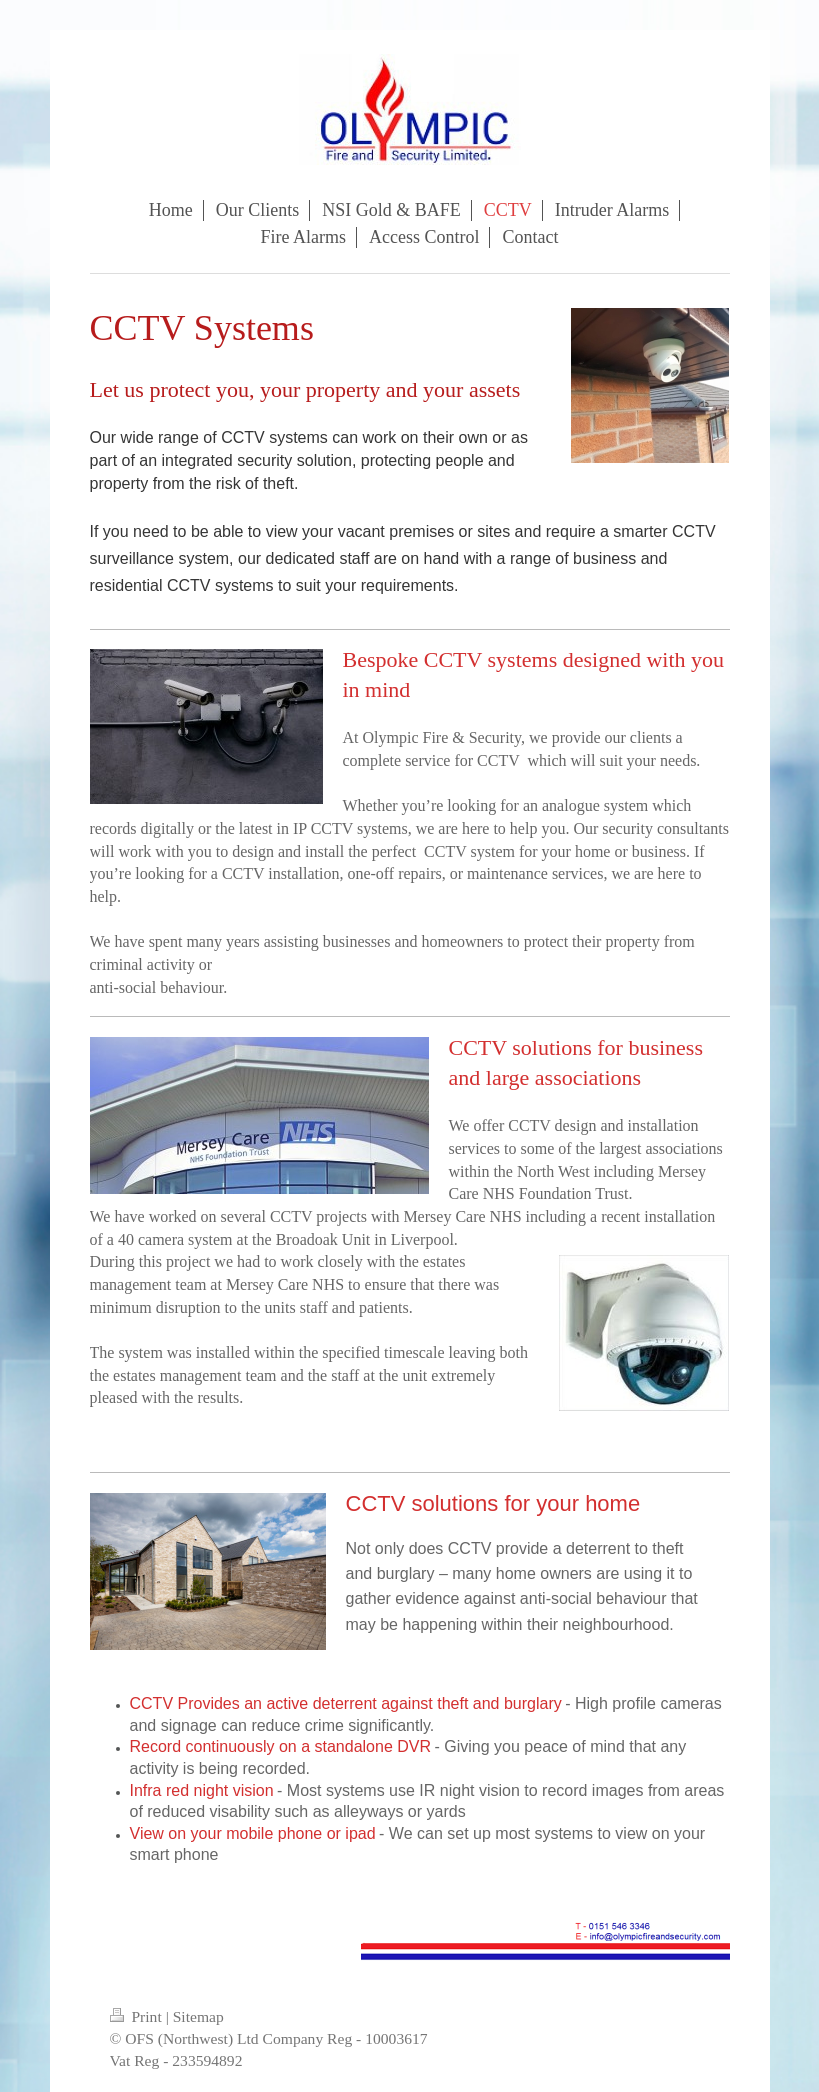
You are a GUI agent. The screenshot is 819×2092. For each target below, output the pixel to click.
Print (138, 2016)
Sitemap (198, 2016)
